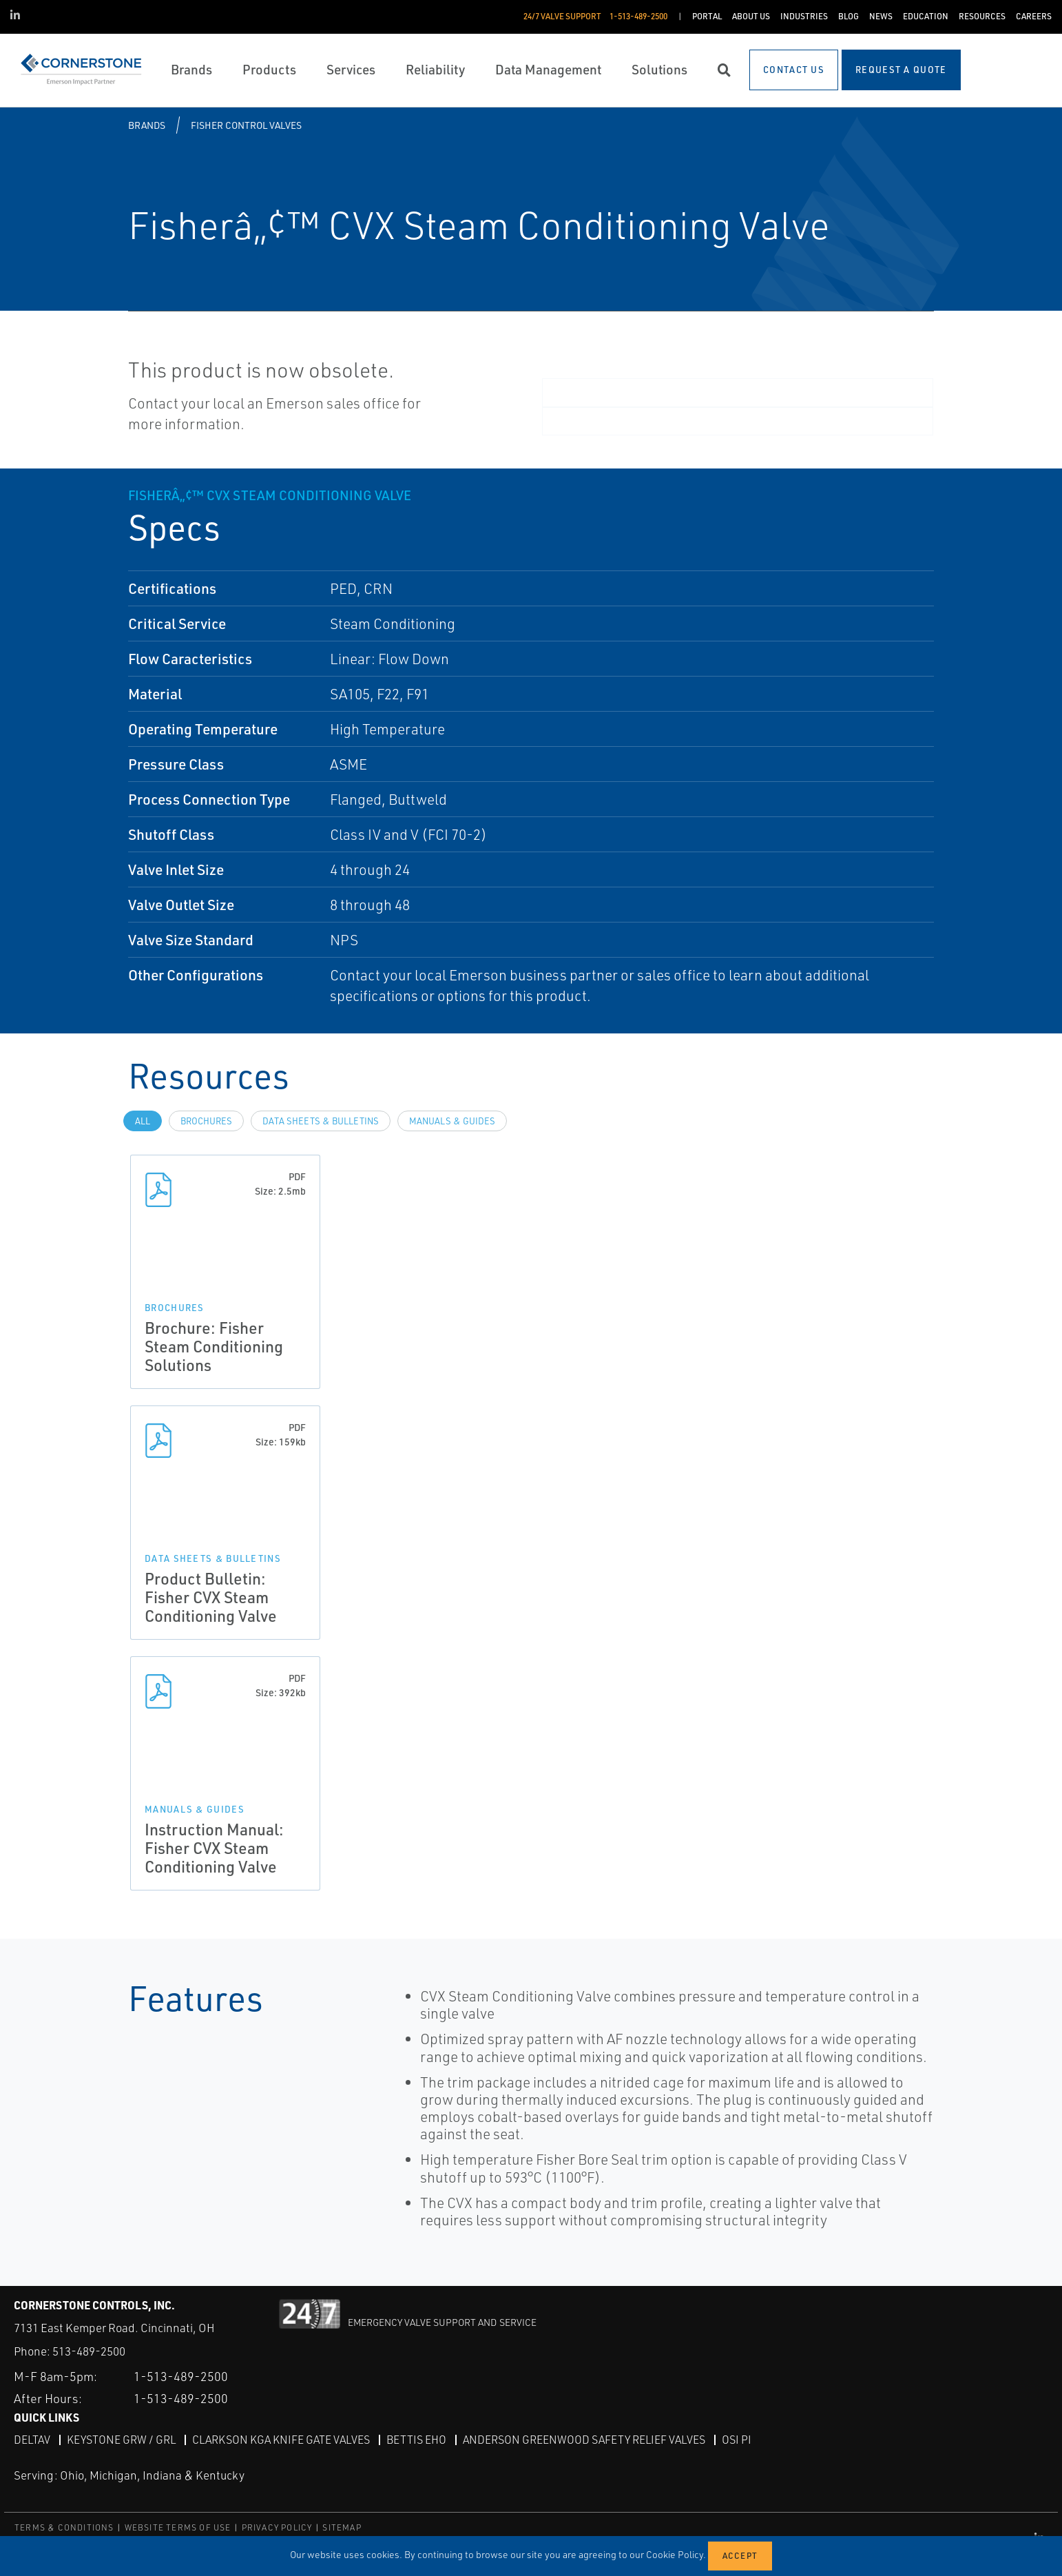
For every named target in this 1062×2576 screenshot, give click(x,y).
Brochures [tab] (206, 1120)
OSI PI (736, 2439)
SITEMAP (341, 2527)
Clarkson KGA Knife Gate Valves (281, 2439)
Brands (146, 125)
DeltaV (32, 2439)
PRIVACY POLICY (277, 2527)
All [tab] (142, 1120)
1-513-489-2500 (181, 2376)
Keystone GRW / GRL (121, 2439)
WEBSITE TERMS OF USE (178, 2527)
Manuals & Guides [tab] (452, 1120)
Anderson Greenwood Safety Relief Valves (584, 2439)
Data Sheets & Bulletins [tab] (320, 1120)
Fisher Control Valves (246, 125)
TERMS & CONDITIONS (64, 2527)
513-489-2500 (88, 2351)
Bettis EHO (416, 2439)
